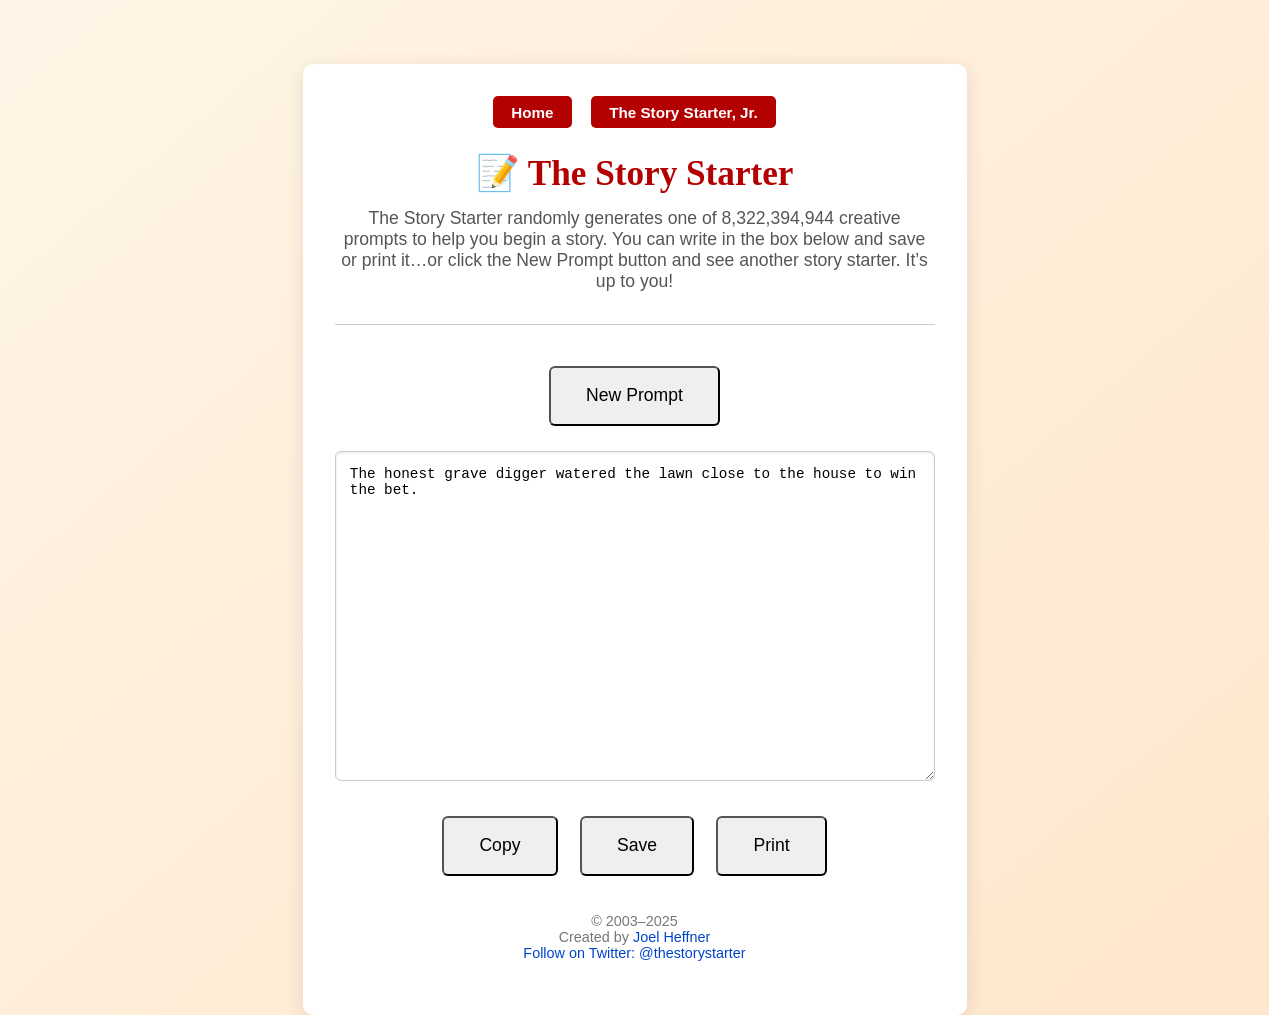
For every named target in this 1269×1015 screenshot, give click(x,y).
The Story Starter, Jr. (683, 112)
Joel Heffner (671, 937)
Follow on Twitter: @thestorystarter (634, 953)
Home (532, 112)
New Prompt (634, 395)
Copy (499, 845)
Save (637, 845)
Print (771, 845)
